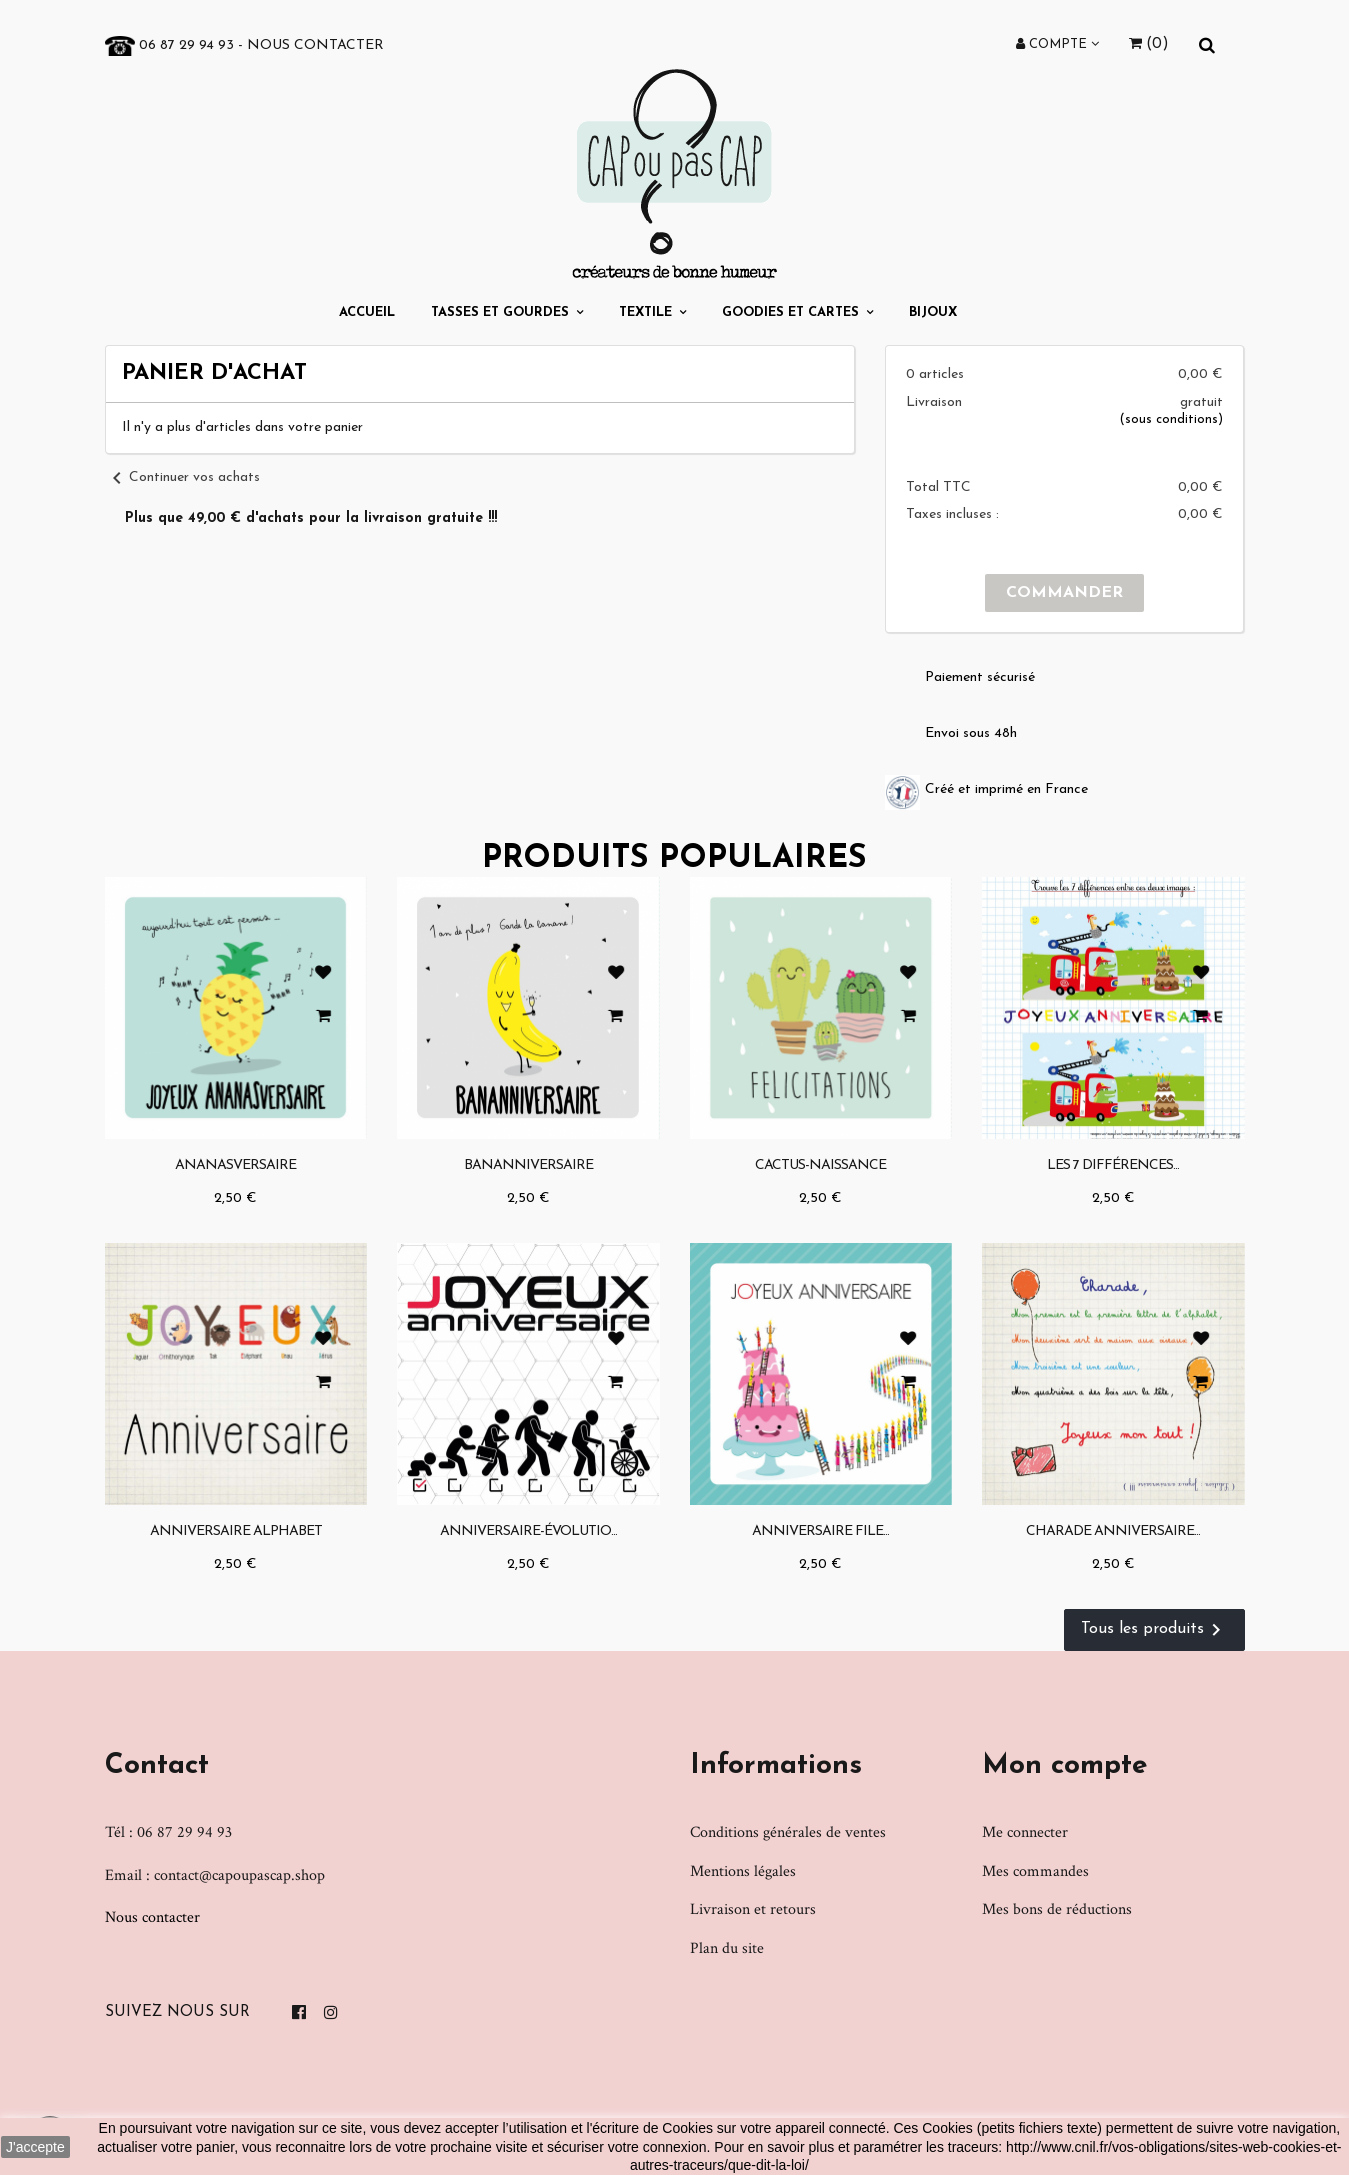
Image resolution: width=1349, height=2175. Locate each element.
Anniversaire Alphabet (236, 1531)
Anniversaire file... (820, 1531)
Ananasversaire (235, 1165)
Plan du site (727, 1948)
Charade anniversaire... (1113, 1531)
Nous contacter (315, 45)
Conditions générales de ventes (788, 1832)
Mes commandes (1035, 1871)
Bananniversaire (528, 1165)
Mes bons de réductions (1057, 1909)
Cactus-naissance (820, 1165)
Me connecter (1025, 1832)
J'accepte (35, 2147)
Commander (1064, 593)
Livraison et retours (753, 1909)
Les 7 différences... (1113, 1165)
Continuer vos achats (182, 477)
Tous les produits (1154, 1630)
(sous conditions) (1171, 419)
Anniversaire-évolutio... (528, 1531)
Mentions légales (743, 1871)
